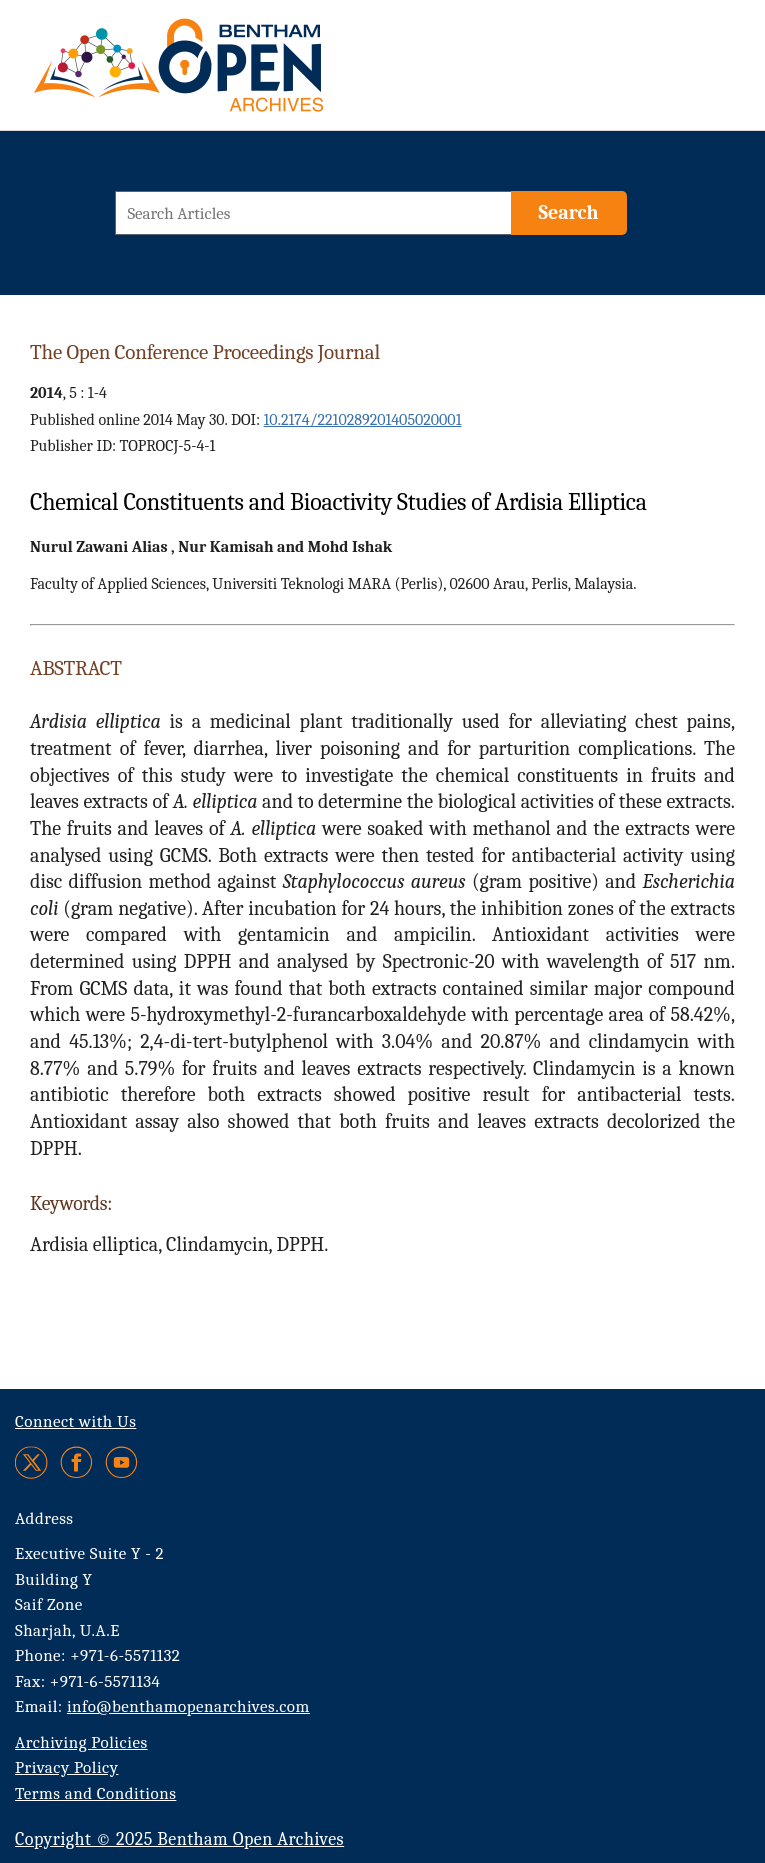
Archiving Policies (81, 1742)
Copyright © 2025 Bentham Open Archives (179, 1839)
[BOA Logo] (237, 73)
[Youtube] (121, 1462)
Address (44, 1518)
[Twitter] (32, 1462)
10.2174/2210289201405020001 (363, 420)
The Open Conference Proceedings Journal (205, 352)
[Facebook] (76, 1462)
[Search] (569, 213)
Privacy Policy (66, 1767)
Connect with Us (75, 1421)
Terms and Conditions (95, 1793)
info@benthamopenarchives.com (188, 1706)
